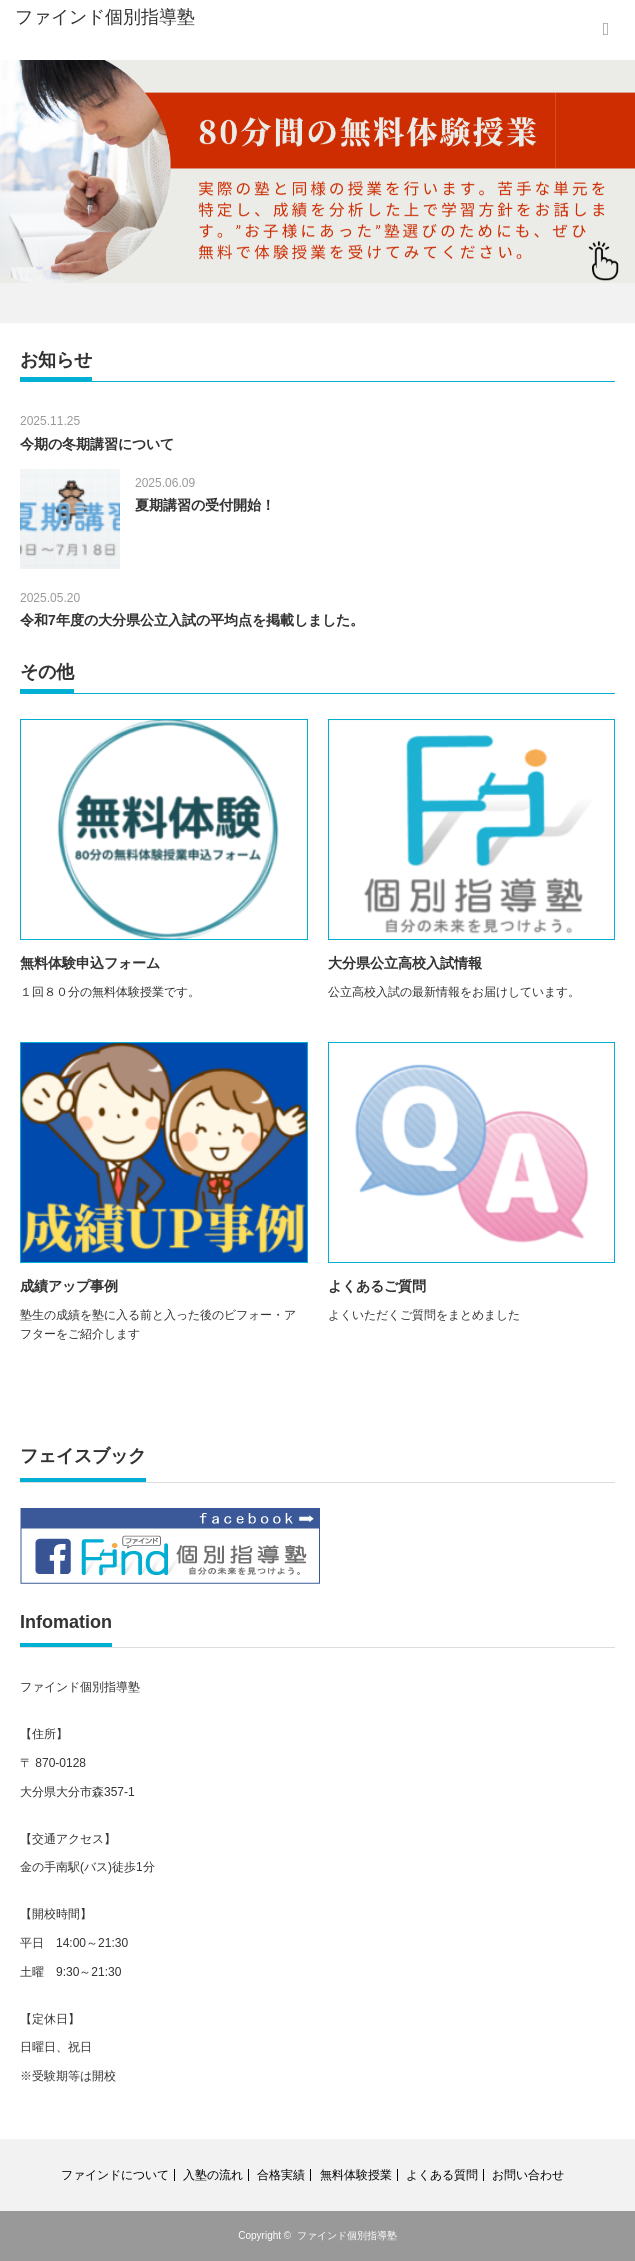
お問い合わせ (528, 2175)
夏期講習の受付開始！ (205, 505)
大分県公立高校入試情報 (405, 963)
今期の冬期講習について (97, 444)
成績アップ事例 (69, 1286)
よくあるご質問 (377, 1286)
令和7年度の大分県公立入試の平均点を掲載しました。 (192, 620)
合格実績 (281, 2175)
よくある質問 (442, 2175)
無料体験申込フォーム (90, 963)
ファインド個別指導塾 (347, 2235)
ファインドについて (115, 2175)
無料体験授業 (356, 2175)
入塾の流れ (213, 2175)
